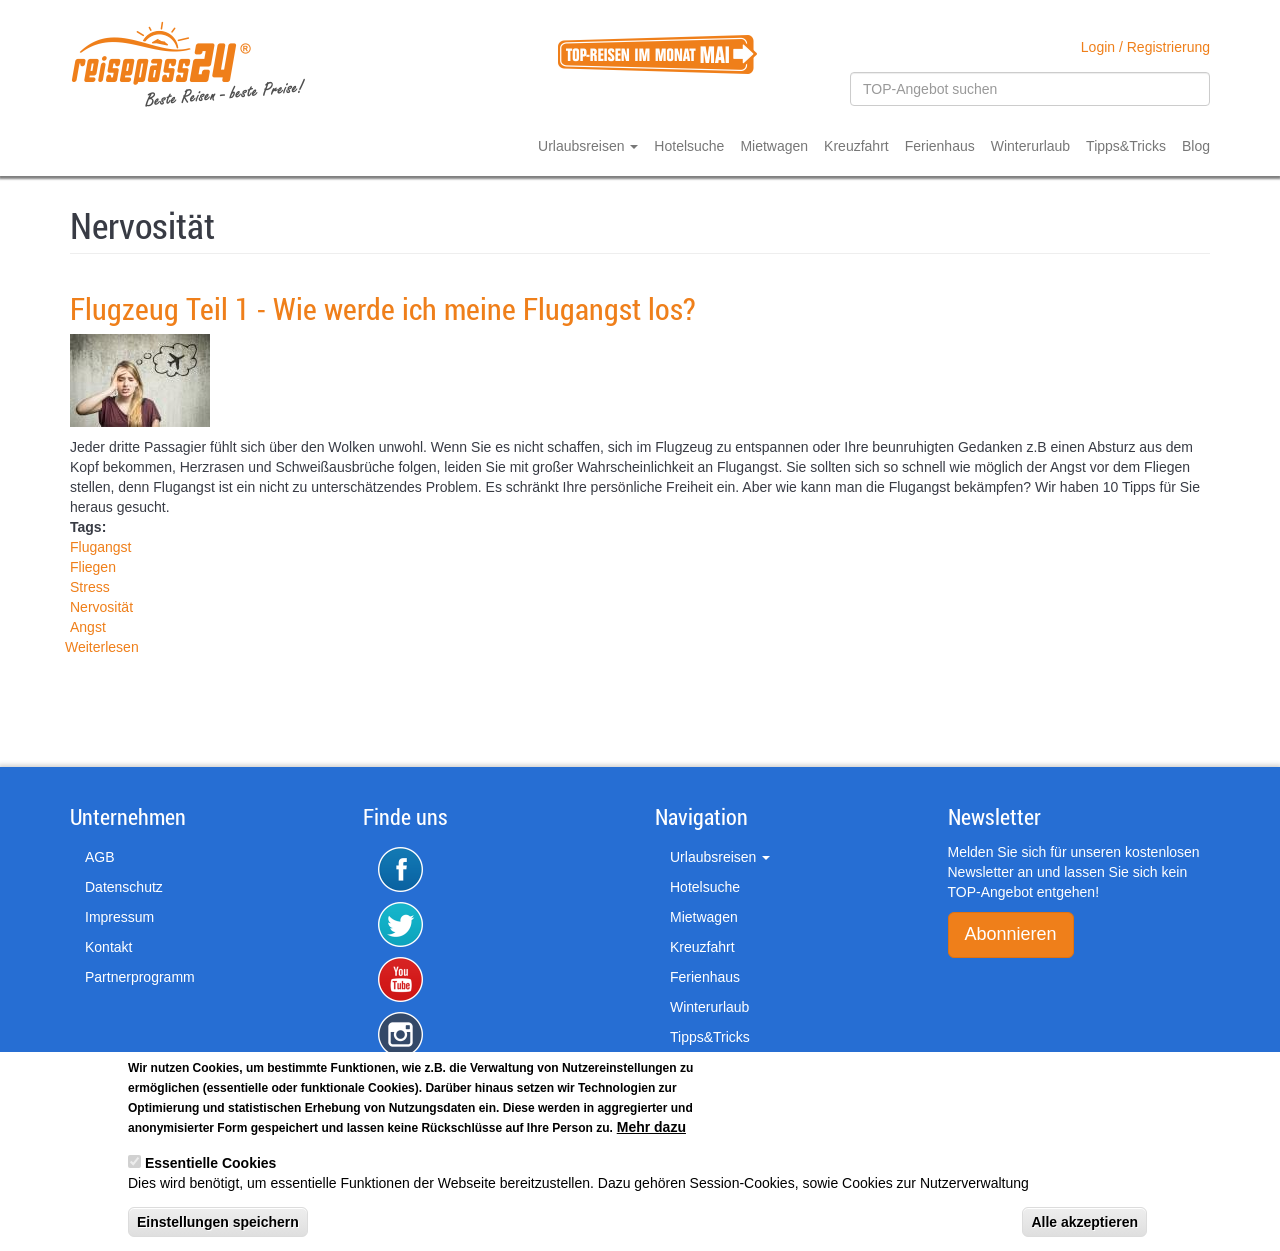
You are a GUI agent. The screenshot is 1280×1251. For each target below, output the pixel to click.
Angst (88, 627)
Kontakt (108, 947)
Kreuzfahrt (856, 146)
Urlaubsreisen (588, 146)
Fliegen (93, 567)
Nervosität (101, 607)
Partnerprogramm (140, 977)
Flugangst (100, 547)
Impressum (119, 917)
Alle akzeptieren (1084, 1226)
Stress (90, 587)
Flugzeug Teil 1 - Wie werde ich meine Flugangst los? (383, 308)
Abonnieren (1011, 934)
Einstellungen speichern (218, 1226)
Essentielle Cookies (211, 1167)
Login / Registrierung (1145, 47)
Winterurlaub (1030, 146)
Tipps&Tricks (1126, 146)
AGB (100, 857)
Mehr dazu (651, 1131)
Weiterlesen (102, 647)
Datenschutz (124, 887)
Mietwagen (774, 146)
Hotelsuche (689, 146)
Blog (1196, 146)
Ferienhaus (940, 146)
